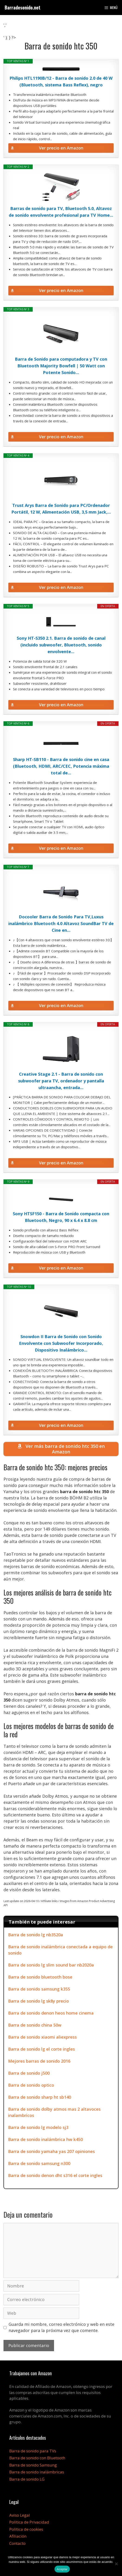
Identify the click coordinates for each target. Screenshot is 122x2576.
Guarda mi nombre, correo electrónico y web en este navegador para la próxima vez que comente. (61, 2327)
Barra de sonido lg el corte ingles (41, 2049)
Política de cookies (26, 2529)
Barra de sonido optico (31, 2085)
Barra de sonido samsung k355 (39, 1989)
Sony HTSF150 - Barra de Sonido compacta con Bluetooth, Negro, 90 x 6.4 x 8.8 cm (61, 1217)
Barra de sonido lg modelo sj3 (38, 2127)
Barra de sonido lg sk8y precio (38, 2001)
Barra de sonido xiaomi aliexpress (42, 2037)
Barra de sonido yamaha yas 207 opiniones (51, 2151)
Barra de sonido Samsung (33, 2465)
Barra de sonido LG (27, 2479)
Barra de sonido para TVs (32, 2451)
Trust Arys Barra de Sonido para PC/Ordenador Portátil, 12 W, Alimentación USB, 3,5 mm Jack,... (61, 508)
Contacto (17, 2543)
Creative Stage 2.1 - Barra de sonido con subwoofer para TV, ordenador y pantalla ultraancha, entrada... (61, 1080)
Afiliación (17, 2536)
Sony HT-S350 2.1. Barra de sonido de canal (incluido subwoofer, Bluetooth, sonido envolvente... (61, 644)
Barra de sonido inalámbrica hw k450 (45, 2139)
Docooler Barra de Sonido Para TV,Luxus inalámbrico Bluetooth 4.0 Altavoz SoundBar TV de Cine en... (61, 923)
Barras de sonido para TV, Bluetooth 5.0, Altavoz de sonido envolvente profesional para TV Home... (61, 212)
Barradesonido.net (22, 7)
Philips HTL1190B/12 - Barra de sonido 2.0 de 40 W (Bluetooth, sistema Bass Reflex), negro (61, 81)
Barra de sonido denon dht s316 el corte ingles (55, 2175)
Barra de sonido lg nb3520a (35, 1934)
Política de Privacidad (29, 2522)
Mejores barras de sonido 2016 (39, 2061)
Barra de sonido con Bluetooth (37, 2457)
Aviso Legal (19, 2515)
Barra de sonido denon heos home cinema (51, 2013)
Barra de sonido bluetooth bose (40, 1977)
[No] (116, 2563)
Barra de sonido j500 (29, 2073)
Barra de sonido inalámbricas (36, 2472)
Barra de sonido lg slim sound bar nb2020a (51, 1965)
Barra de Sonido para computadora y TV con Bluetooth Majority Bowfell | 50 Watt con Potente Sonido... (61, 365)
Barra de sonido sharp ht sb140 (39, 2097)
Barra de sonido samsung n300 (39, 2163)
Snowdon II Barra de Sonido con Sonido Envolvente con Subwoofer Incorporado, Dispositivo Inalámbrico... (61, 1343)
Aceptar (62, 2569)
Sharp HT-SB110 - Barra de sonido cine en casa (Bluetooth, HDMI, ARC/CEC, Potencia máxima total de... (61, 766)
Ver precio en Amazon (61, 148)
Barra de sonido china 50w (34, 2025)
